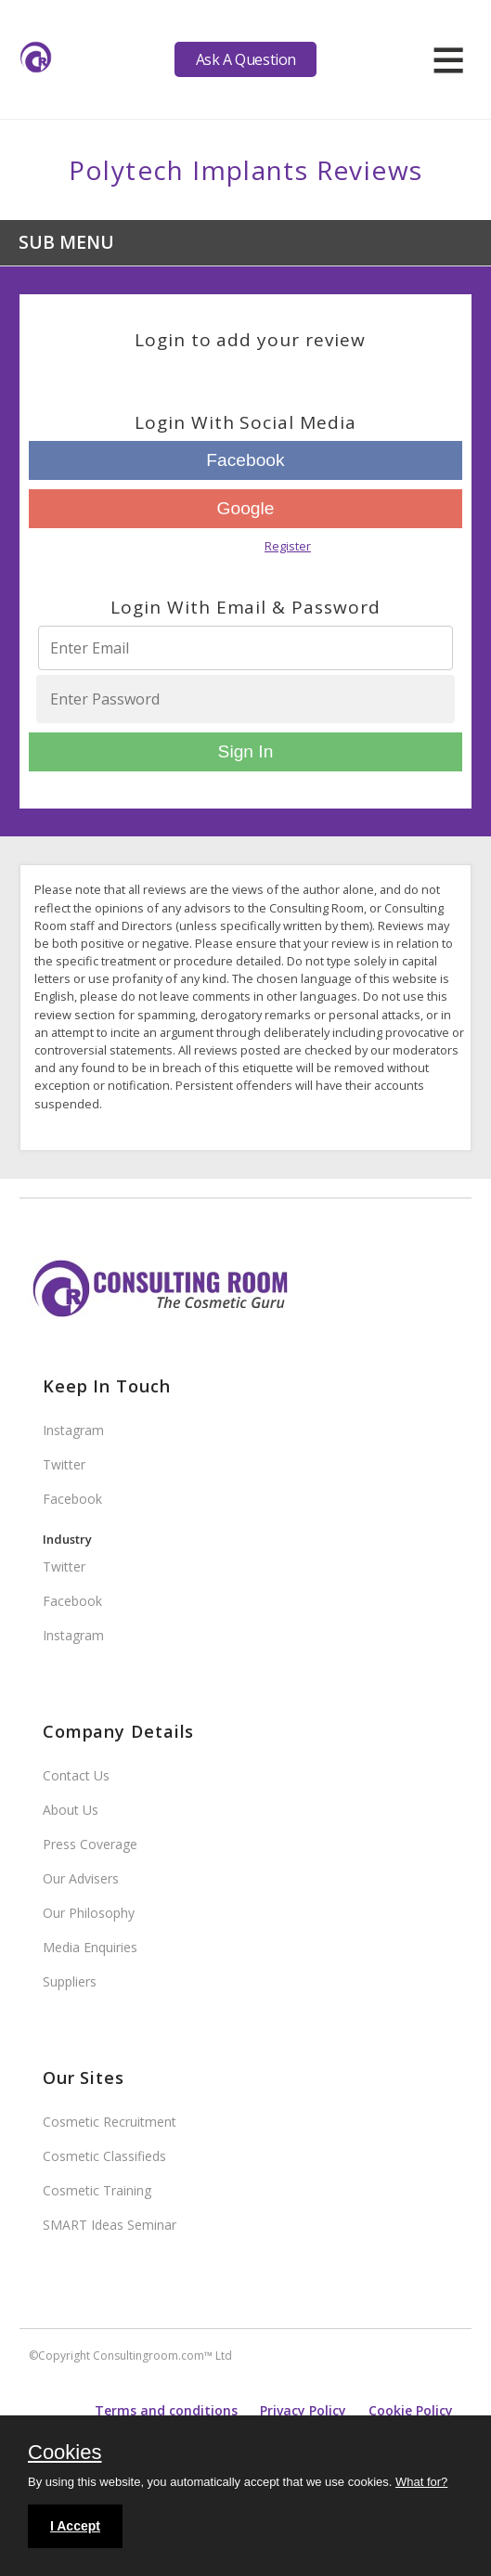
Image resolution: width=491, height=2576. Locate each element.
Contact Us (76, 1775)
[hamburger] (448, 59)
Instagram (73, 1430)
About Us (70, 1810)
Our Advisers (81, 1878)
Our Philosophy (89, 1913)
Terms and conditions (166, 2410)
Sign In (246, 751)
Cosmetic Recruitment (109, 2121)
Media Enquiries (90, 1947)
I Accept (75, 2525)
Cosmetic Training (97, 2190)
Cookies (64, 2453)
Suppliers (70, 1981)
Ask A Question (246, 59)
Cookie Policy (410, 2410)
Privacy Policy (303, 2410)
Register (288, 545)
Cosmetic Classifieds (104, 2156)
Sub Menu (66, 241)
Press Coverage (90, 1844)
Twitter (64, 1464)
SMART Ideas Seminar (109, 2224)
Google (246, 508)
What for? (421, 2482)
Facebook (245, 460)
